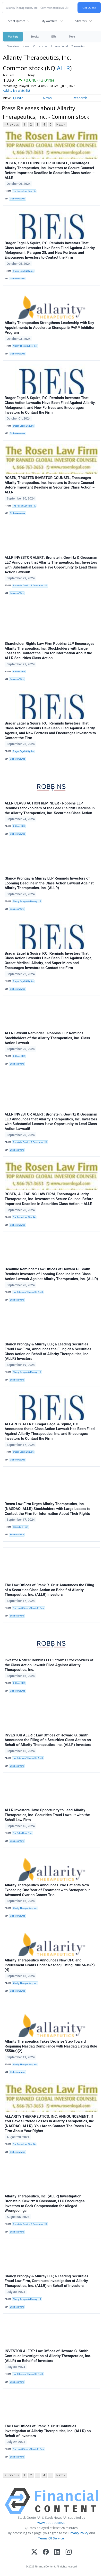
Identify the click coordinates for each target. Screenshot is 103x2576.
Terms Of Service (51, 2538)
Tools (72, 36)
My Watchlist (49, 21)
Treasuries (78, 46)
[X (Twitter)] (34, 2552)
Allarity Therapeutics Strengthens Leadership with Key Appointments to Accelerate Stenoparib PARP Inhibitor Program (49, 328)
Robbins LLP (19, 671)
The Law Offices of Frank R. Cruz (28, 1608)
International (59, 46)
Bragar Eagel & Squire (23, 271)
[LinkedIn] (57, 2552)
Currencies (40, 46)
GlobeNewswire (17, 198)
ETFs (53, 36)
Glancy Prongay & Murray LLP (27, 901)
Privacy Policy (78, 2533)
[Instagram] (69, 2552)
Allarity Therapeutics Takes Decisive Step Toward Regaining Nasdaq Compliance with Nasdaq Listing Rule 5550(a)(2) (51, 2046)
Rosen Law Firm (20, 1527)
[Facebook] (46, 2552)
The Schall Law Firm (22, 1833)
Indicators (80, 21)
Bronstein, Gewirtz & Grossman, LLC (30, 585)
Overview (13, 46)
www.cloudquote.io (51, 2522)
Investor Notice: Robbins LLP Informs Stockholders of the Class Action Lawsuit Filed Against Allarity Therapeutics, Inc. (49, 1665)
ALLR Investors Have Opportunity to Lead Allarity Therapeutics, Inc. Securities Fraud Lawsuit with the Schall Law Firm (47, 1815)
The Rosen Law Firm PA (24, 191)
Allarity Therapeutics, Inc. (25, 346)
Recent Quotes (15, 21)
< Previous (11, 124)
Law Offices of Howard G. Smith (28, 1292)
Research (80, 98)
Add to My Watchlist (16, 90)
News (26, 46)
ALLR (63, 68)
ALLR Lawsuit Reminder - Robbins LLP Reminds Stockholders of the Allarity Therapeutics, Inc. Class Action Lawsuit (47, 1038)
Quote (18, 98)
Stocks (35, 36)
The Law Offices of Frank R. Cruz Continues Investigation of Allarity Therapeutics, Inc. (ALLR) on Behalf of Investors (48, 2431)
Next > (60, 124)
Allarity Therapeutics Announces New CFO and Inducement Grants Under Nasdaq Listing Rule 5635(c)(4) (50, 1965)
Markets (13, 36)
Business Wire (17, 593)
